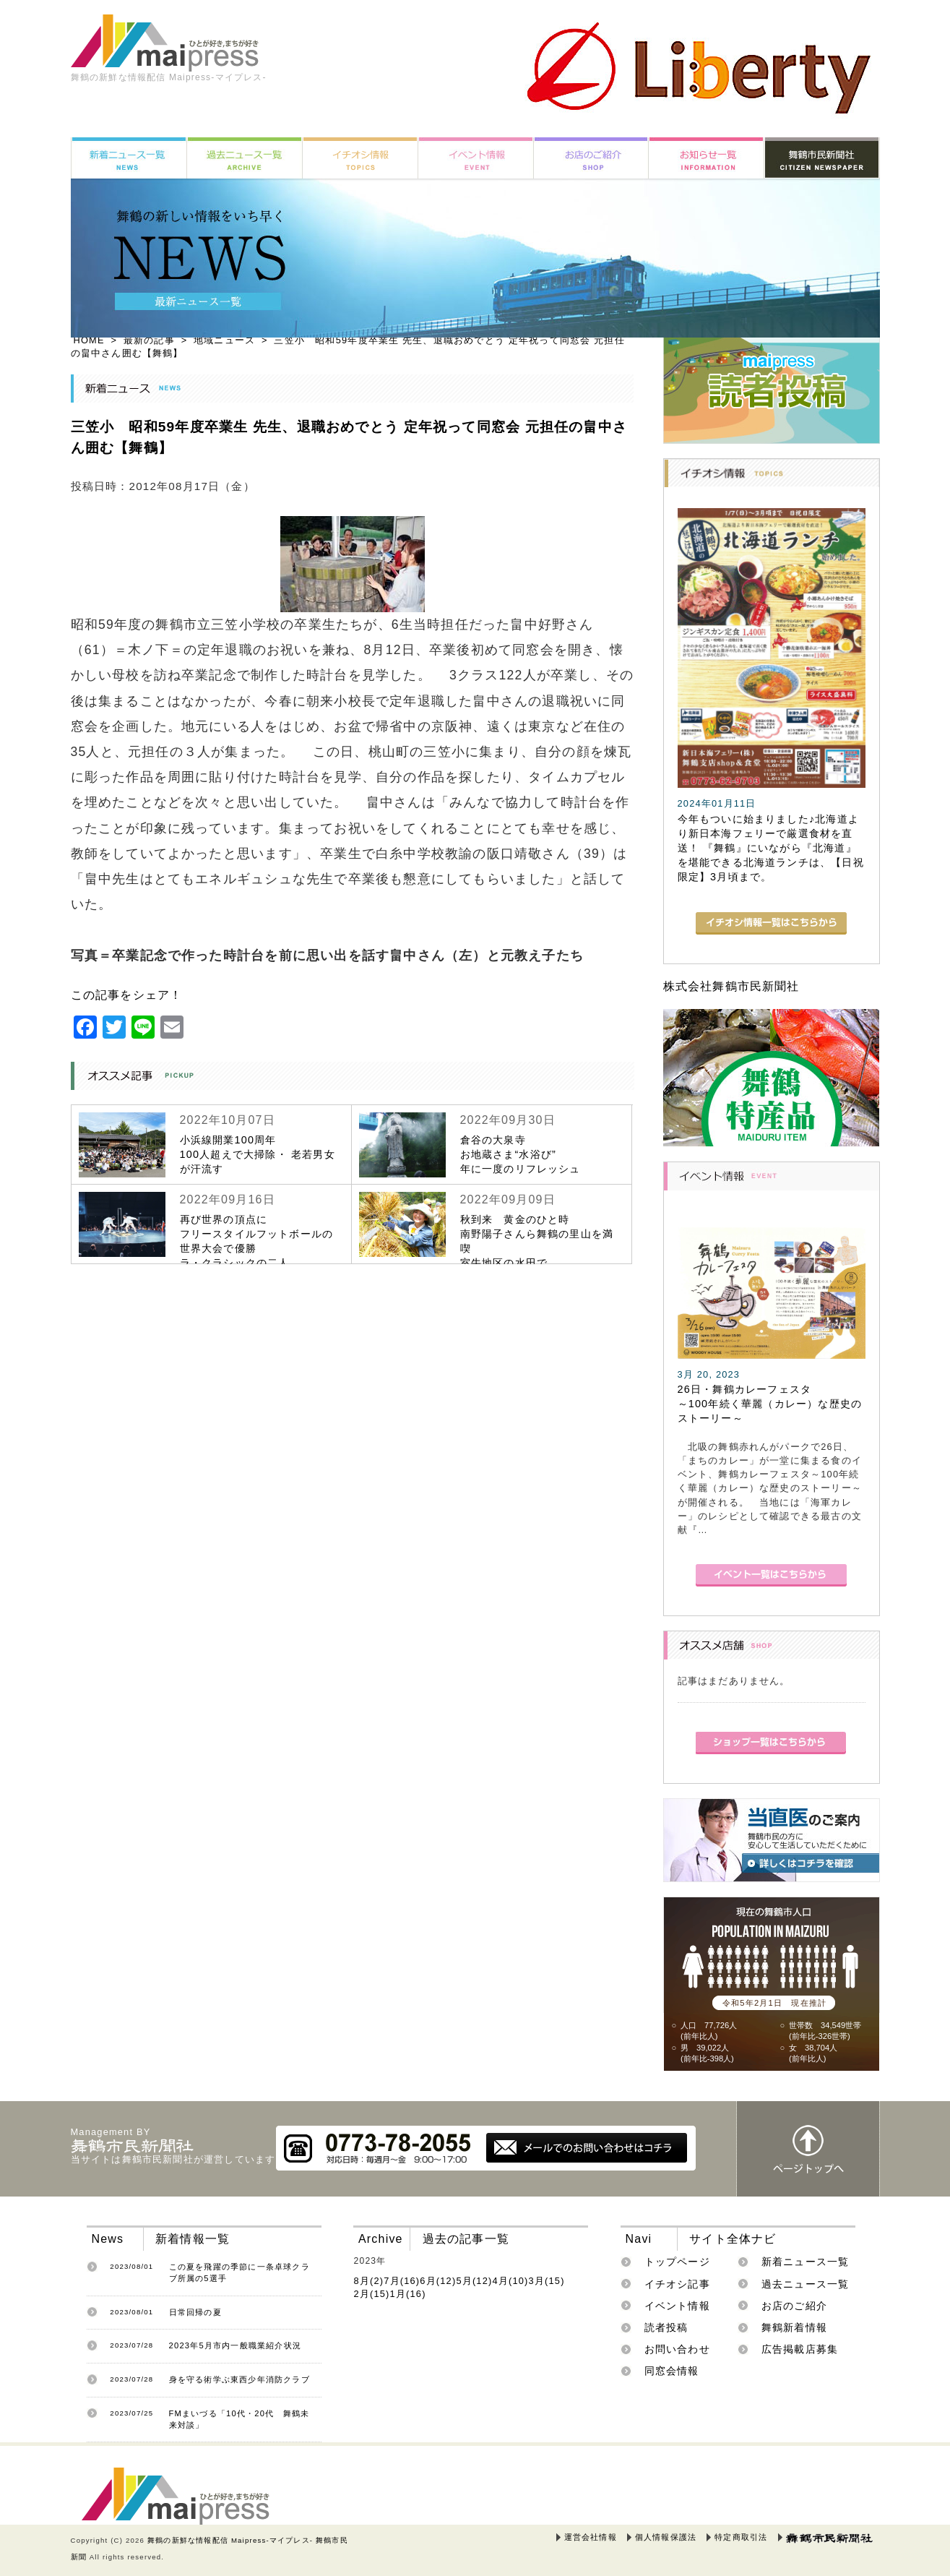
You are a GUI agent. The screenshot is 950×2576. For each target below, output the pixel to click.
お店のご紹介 (794, 2305)
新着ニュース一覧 (805, 2261)
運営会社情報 (590, 2537)
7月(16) (402, 2280)
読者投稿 (666, 2327)
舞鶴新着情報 (794, 2327)
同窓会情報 (671, 2371)
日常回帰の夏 (195, 2312)
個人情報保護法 (665, 2537)
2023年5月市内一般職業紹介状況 (235, 2345)
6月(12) (438, 2280)
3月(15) (547, 2280)
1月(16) (408, 2293)
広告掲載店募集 (799, 2349)
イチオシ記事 (677, 2284)
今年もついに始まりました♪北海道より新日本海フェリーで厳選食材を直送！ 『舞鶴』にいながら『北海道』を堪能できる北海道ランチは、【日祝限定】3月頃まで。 (771, 848)
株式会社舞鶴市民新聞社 (731, 986)
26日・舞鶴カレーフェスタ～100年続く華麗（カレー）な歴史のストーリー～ (770, 1403)
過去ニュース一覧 (805, 2284)
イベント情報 (677, 2305)
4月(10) (510, 2280)
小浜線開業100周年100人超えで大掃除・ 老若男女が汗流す (257, 1154)
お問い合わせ (677, 2349)
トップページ (677, 2261)
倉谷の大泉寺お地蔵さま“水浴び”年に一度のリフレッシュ (520, 1154)
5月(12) (474, 2280)
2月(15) (371, 2293)
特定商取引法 (740, 2537)
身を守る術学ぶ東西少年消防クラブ (239, 2379)
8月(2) (368, 2280)
